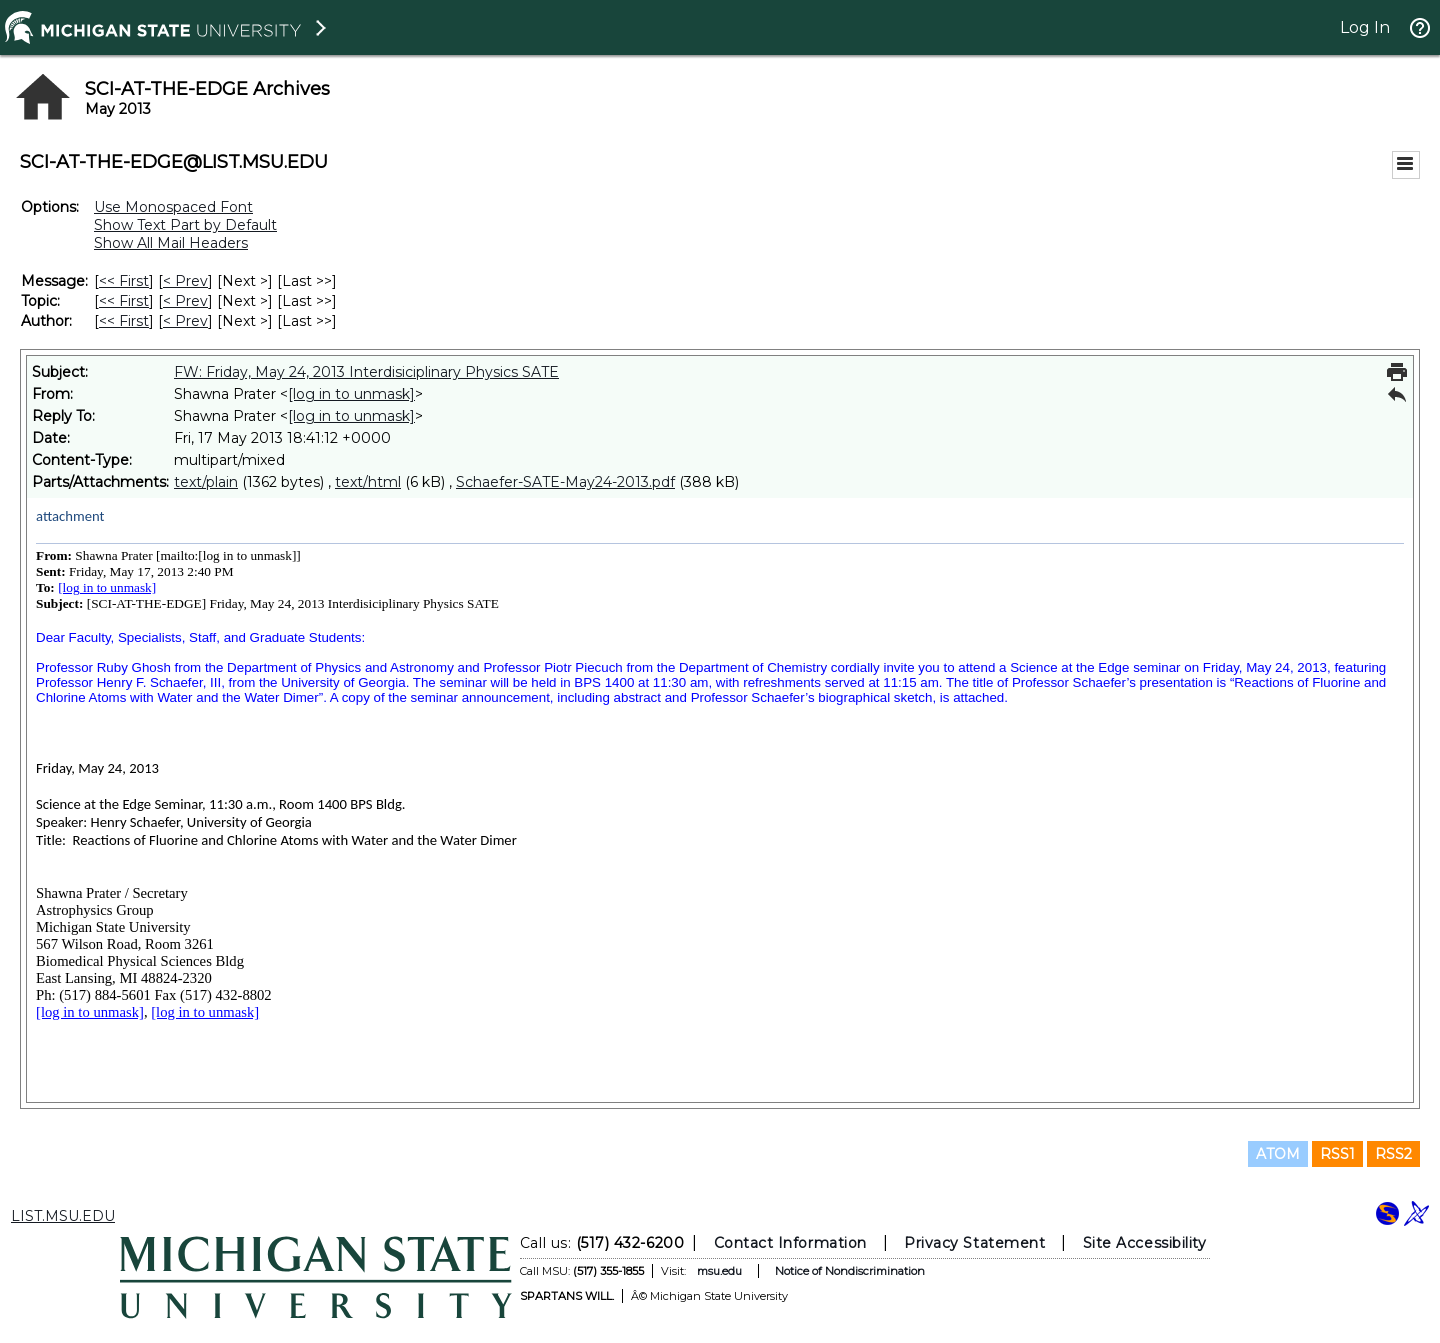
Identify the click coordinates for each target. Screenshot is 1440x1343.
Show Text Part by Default (185, 225)
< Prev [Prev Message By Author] (185, 321)
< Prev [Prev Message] (185, 281)
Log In (1365, 27)
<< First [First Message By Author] (124, 321)
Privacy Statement (974, 1243)
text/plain (206, 482)
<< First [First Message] (124, 281)
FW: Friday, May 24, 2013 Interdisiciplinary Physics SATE (366, 372)
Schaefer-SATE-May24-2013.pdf (565, 482)
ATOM (1278, 1154)
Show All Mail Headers (171, 243)
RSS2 (1393, 1154)
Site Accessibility (1145, 1243)
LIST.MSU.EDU (63, 1216)
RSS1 (1337, 1154)
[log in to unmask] (351, 394)
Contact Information (790, 1243)
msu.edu (719, 1271)
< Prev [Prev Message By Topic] (185, 301)
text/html (368, 482)
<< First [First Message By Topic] (124, 301)
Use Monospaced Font (173, 207)
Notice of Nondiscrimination (850, 1271)
